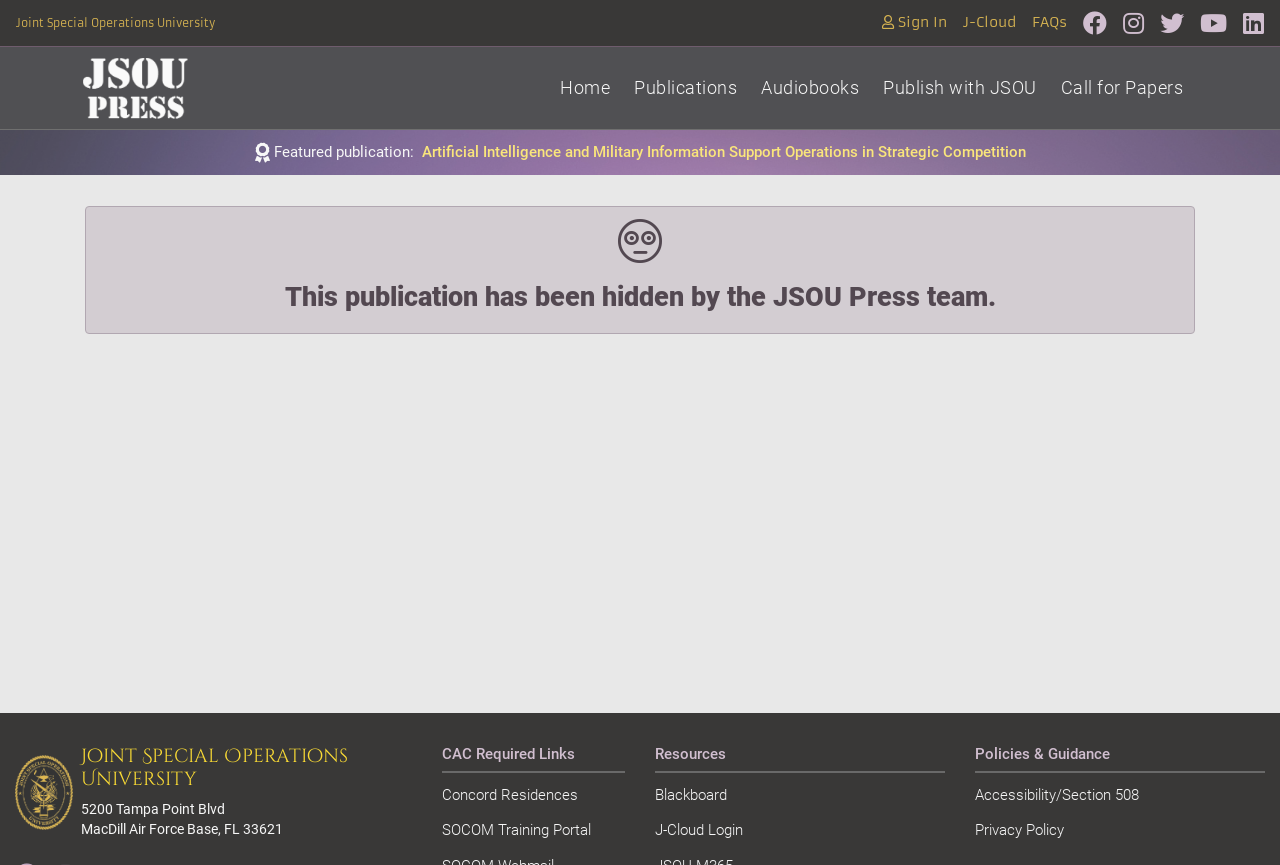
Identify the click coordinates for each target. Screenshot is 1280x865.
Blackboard (691, 795)
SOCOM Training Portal (516, 830)
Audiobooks (810, 87)
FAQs (1049, 22)
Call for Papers (1122, 87)
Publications (685, 87)
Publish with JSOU (960, 87)
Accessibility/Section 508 (1057, 795)
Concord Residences (510, 795)
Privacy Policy (1019, 830)
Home (585, 87)
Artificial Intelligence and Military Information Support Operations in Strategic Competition (724, 152)
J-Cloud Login (699, 830)
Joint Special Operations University (115, 23)
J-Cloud (989, 22)
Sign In (914, 22)
